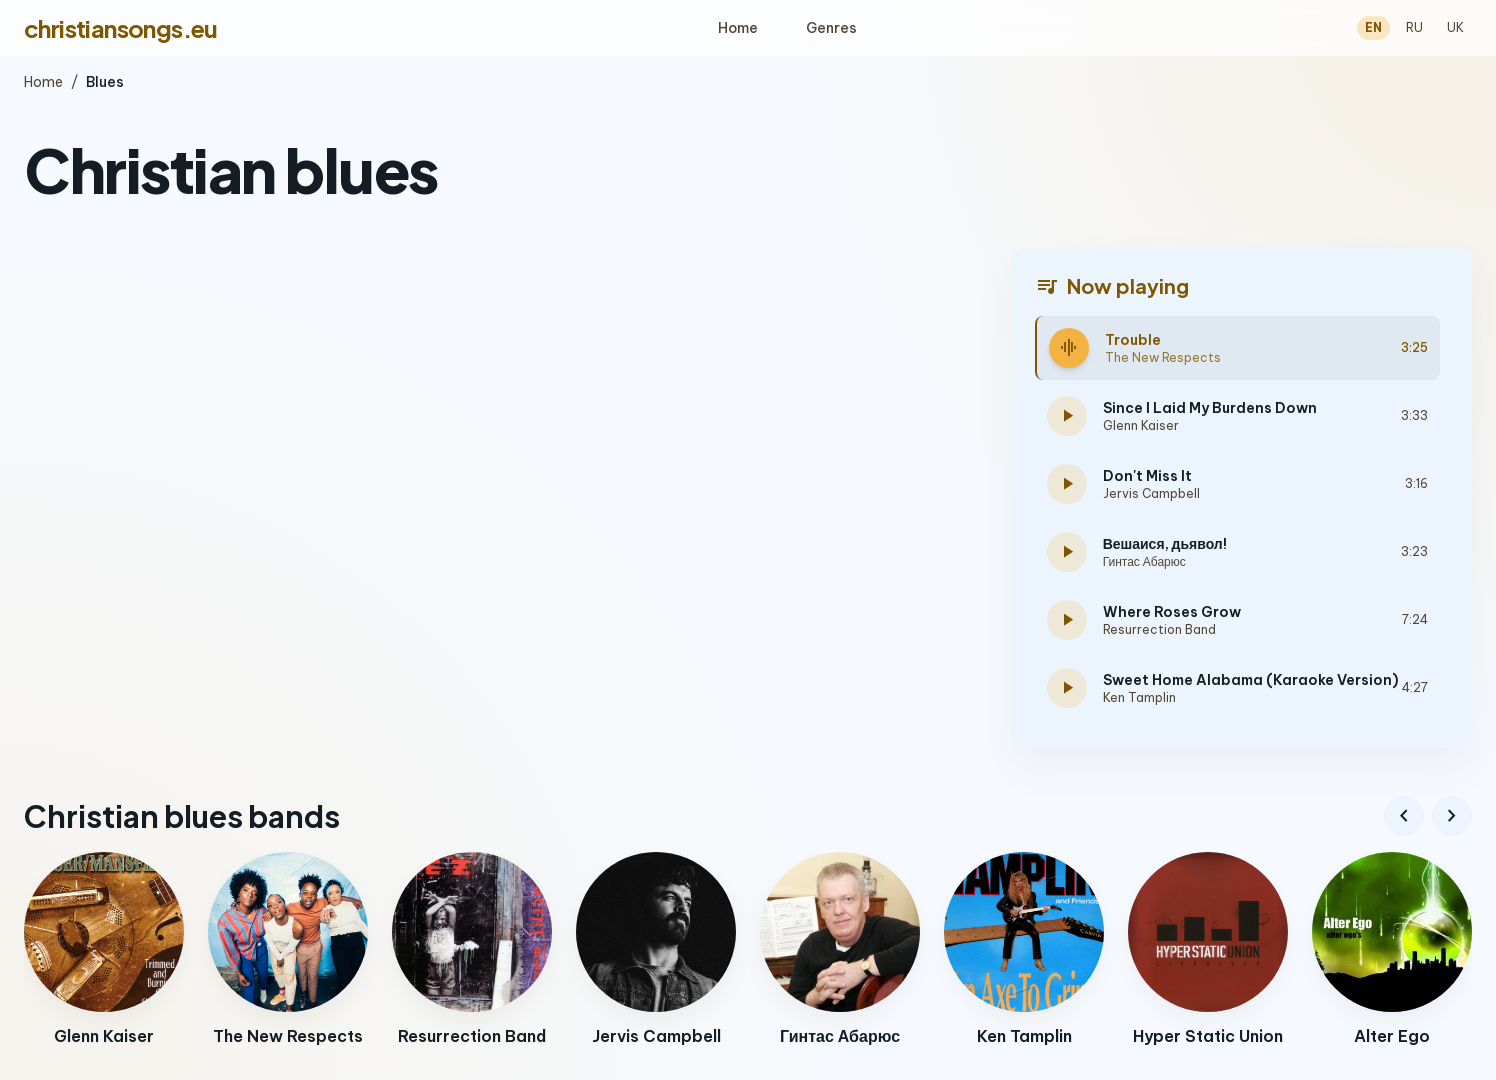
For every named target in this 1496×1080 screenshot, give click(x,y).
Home (738, 28)
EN (1373, 27)
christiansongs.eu (121, 28)
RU (1414, 27)
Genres (831, 28)
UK (1455, 27)
